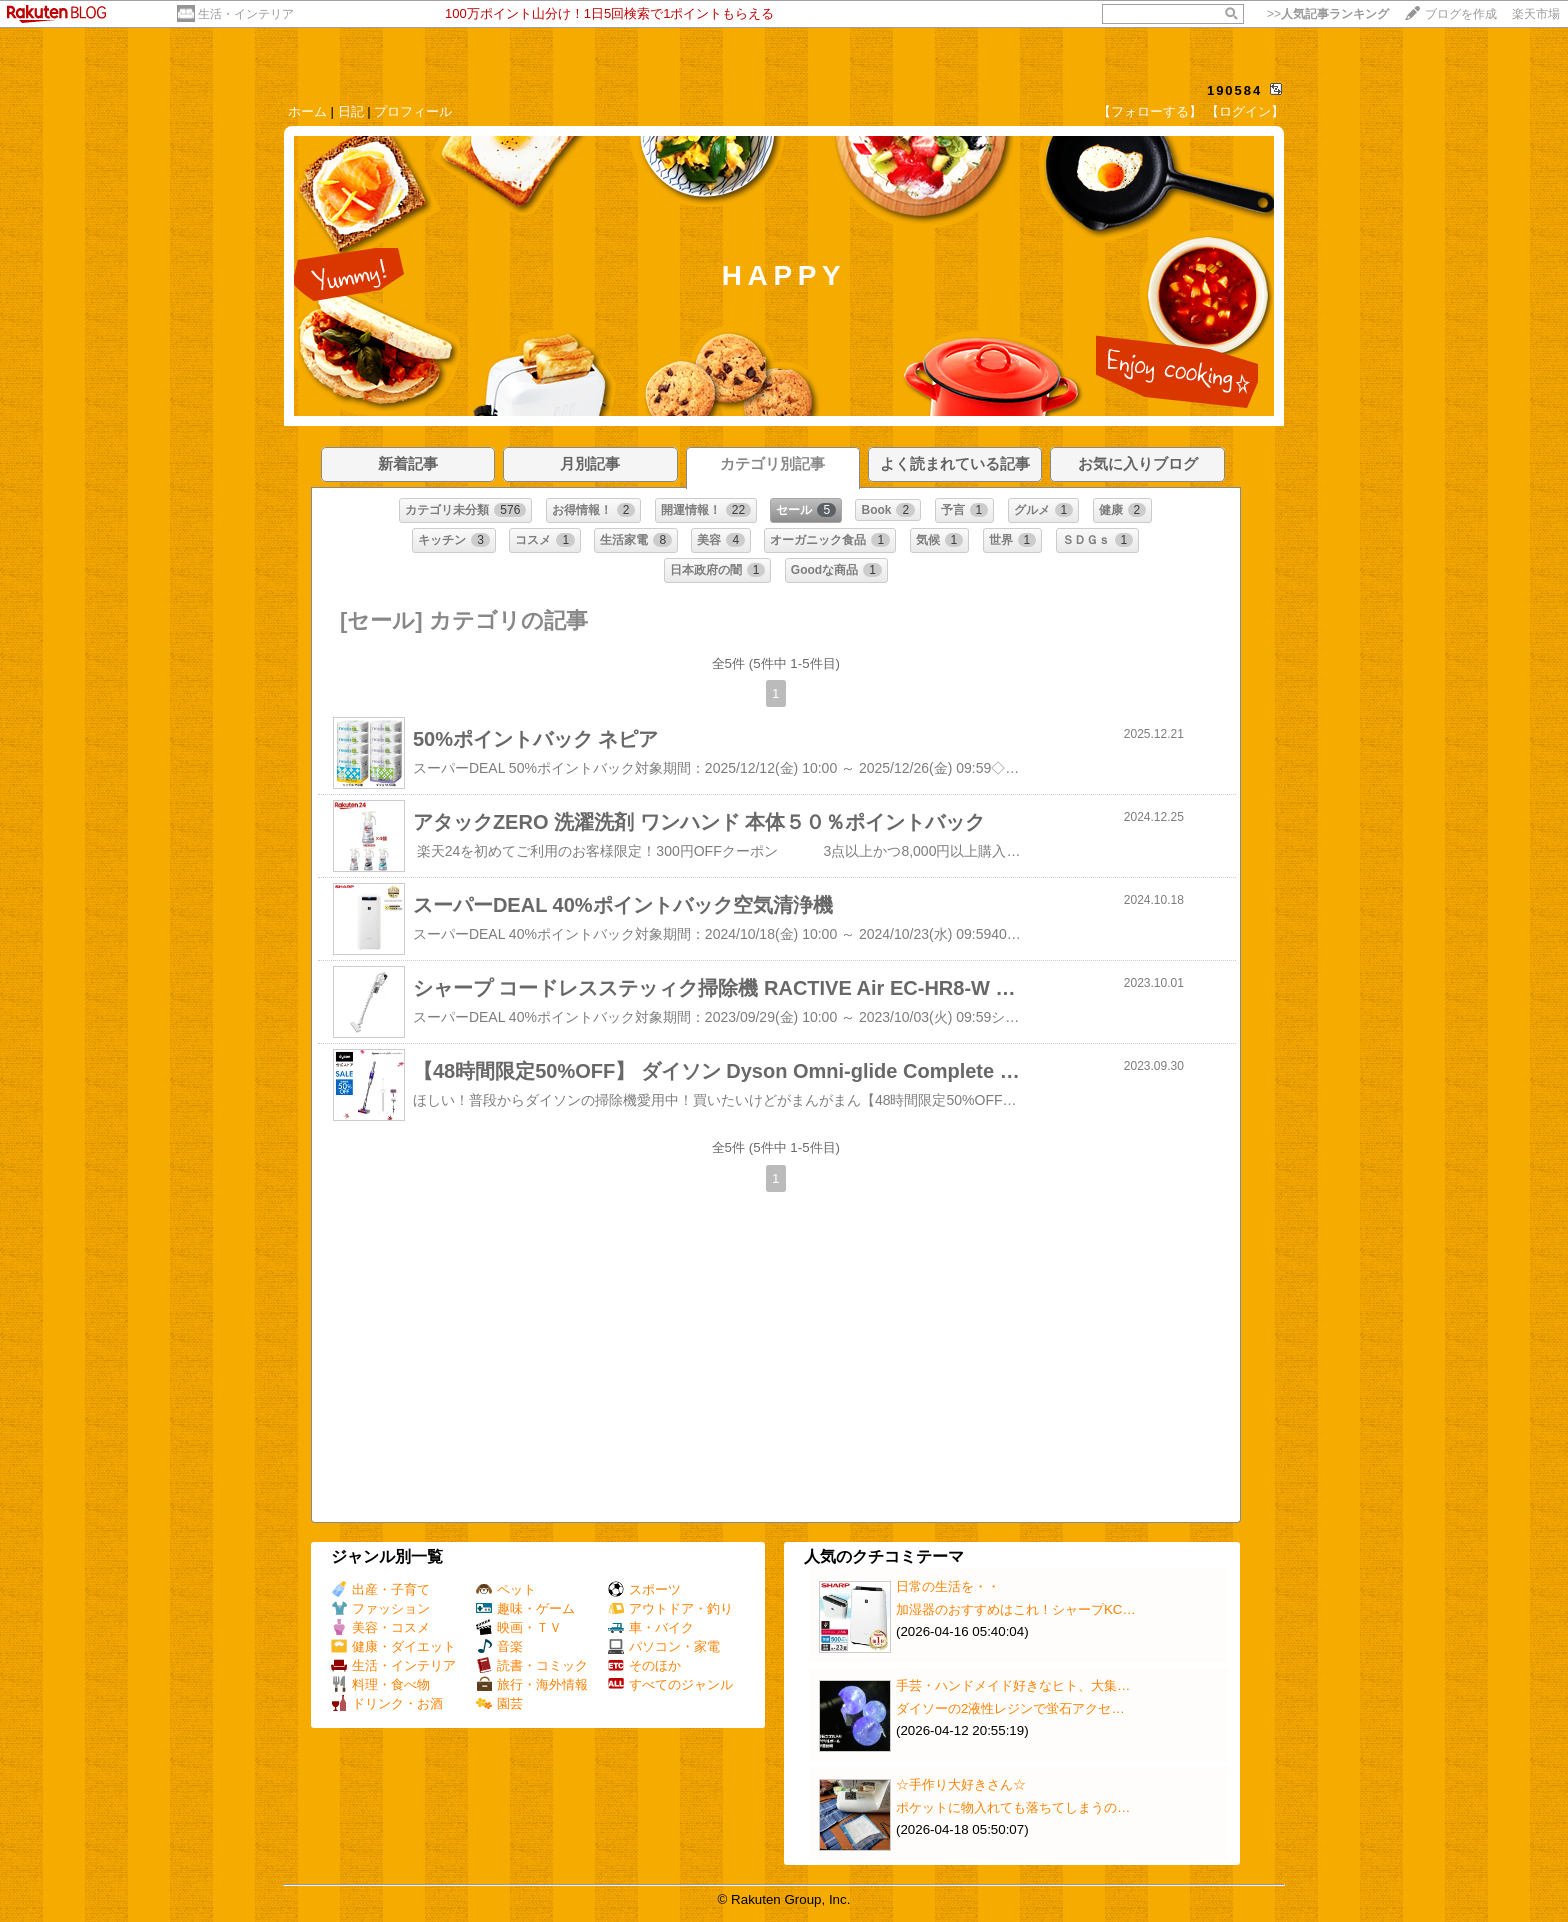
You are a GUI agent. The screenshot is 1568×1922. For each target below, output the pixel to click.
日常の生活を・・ (948, 1586)
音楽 (499, 1646)
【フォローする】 (1150, 111)
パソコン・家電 (664, 1646)
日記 (351, 111)
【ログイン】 (1245, 111)
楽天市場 (1536, 14)
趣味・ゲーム (525, 1608)
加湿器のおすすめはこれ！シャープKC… (1016, 1609)
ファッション (380, 1608)
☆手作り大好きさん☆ (961, 1784)
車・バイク (651, 1627)
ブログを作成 (1461, 14)
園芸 (499, 1703)
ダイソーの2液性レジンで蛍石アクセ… (1010, 1708)
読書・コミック (532, 1665)
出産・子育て (380, 1589)
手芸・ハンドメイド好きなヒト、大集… (1013, 1685)
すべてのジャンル (670, 1684)
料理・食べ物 (380, 1684)
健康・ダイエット (393, 1646)
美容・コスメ (380, 1627)
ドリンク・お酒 (387, 1703)
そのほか (644, 1665)
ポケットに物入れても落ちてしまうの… (1013, 1807)
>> (1328, 14)
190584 (1234, 90)
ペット (506, 1589)
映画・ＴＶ (519, 1627)
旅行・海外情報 (532, 1684)
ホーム (307, 111)
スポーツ (644, 1589)
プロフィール (413, 111)
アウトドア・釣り (670, 1608)
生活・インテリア (246, 14)
